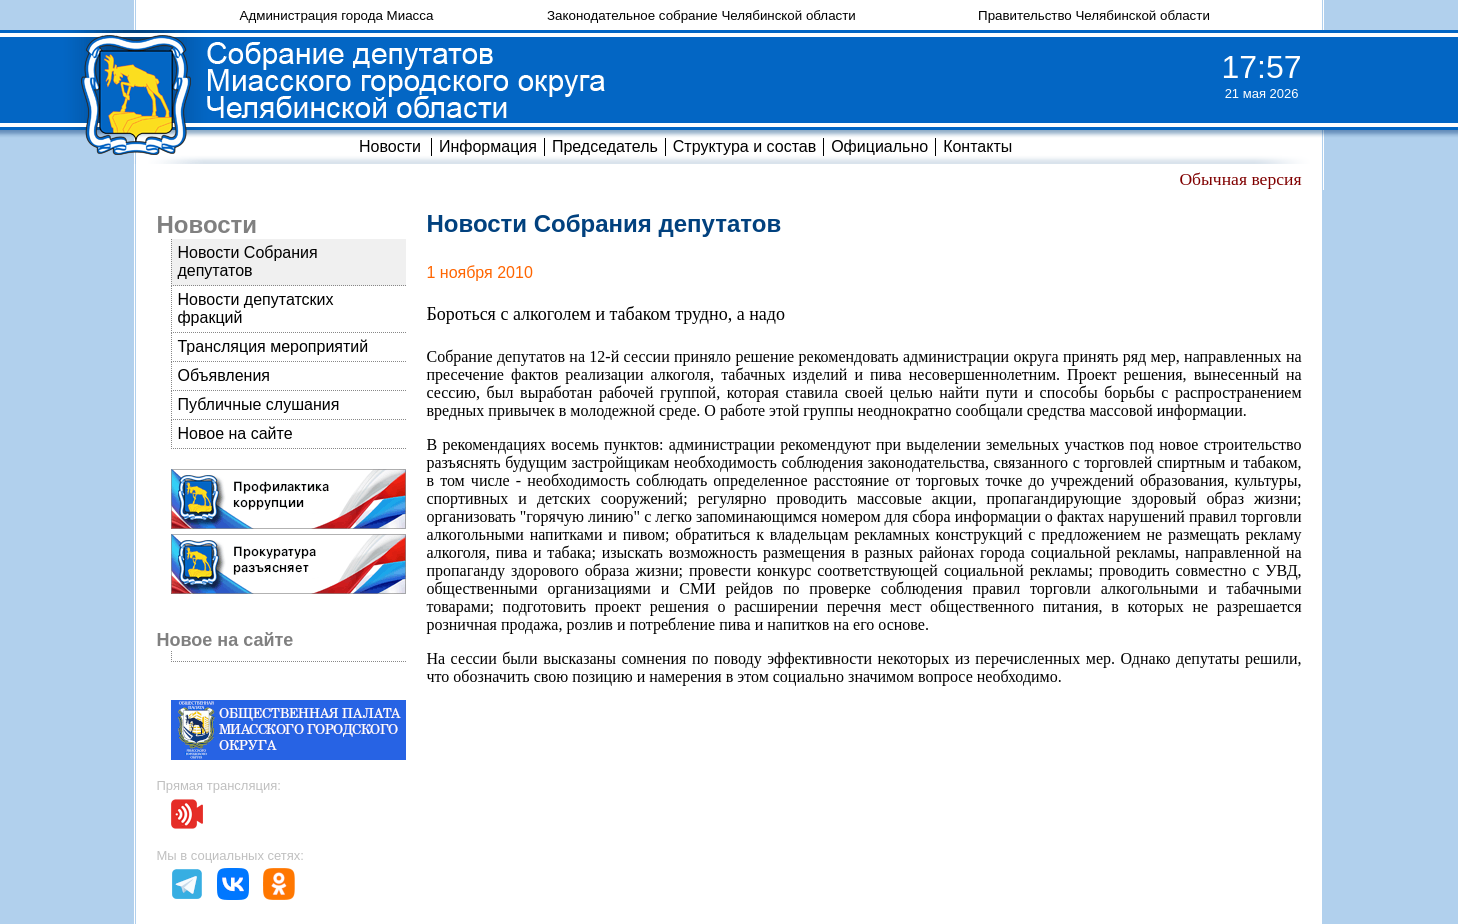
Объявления (223, 375)
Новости (390, 146)
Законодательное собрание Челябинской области (701, 15)
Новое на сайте (234, 433)
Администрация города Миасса (337, 15)
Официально (879, 146)
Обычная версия (1240, 179)
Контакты (977, 146)
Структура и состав (744, 146)
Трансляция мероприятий (272, 346)
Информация (488, 146)
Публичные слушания (258, 404)
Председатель (605, 146)
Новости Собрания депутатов (247, 261)
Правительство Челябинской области (1094, 15)
